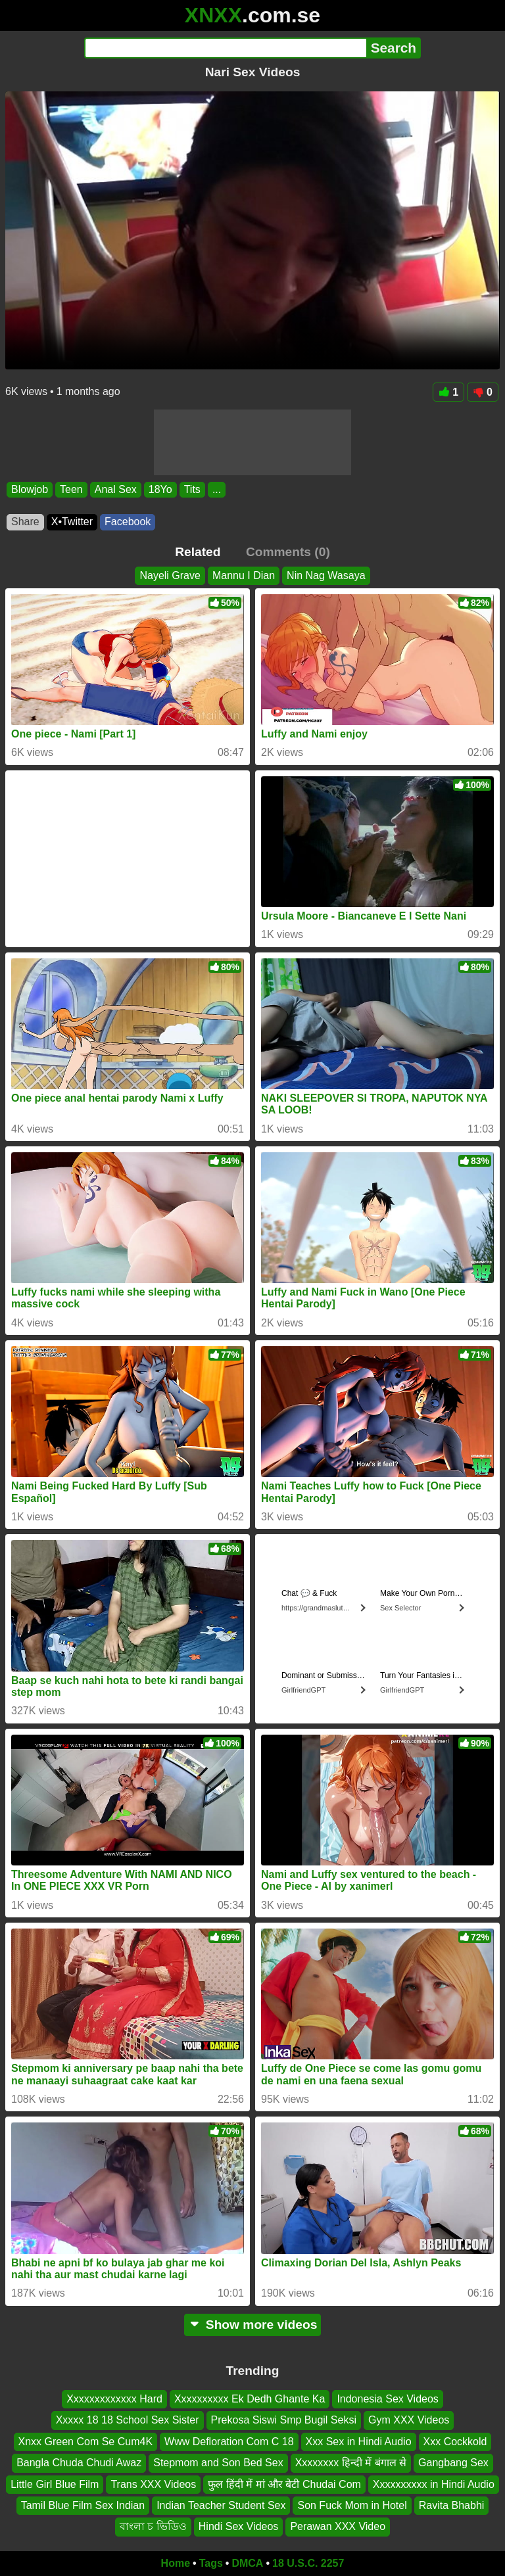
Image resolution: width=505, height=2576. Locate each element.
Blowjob (29, 489)
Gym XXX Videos (408, 2419)
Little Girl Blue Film (55, 2483)
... (216, 489)
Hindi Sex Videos (239, 2526)
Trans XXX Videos (153, 2483)
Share (25, 521)
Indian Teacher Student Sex (220, 2505)
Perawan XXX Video (337, 2526)
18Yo (160, 489)
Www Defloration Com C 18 (229, 2441)
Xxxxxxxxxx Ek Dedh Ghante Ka (249, 2398)
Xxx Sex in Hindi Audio (359, 2441)
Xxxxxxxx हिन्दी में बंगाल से (350, 2462)
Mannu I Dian (243, 575)
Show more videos (253, 2324)
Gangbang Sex (453, 2462)
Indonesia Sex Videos (387, 2398)
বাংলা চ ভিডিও (153, 2526)
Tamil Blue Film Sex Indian (83, 2505)
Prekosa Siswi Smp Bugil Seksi (283, 2419)
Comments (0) (288, 552)
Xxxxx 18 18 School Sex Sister (127, 2419)
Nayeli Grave (169, 575)
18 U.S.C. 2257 (308, 2563)
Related (197, 552)
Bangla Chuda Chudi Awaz (78, 2462)
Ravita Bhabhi (452, 2505)
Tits (192, 489)
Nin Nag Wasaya (326, 575)
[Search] (225, 48)
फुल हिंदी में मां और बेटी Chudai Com (284, 2483)
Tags (211, 2563)
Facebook (128, 521)
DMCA (247, 2563)
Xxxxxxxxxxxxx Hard (114, 2398)
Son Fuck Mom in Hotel (351, 2505)
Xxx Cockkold (455, 2441)
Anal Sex (116, 489)
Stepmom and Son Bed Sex (218, 2462)
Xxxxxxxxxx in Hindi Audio (433, 2483)
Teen (71, 489)
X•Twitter (72, 521)
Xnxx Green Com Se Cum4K (85, 2441)
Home (175, 2563)
